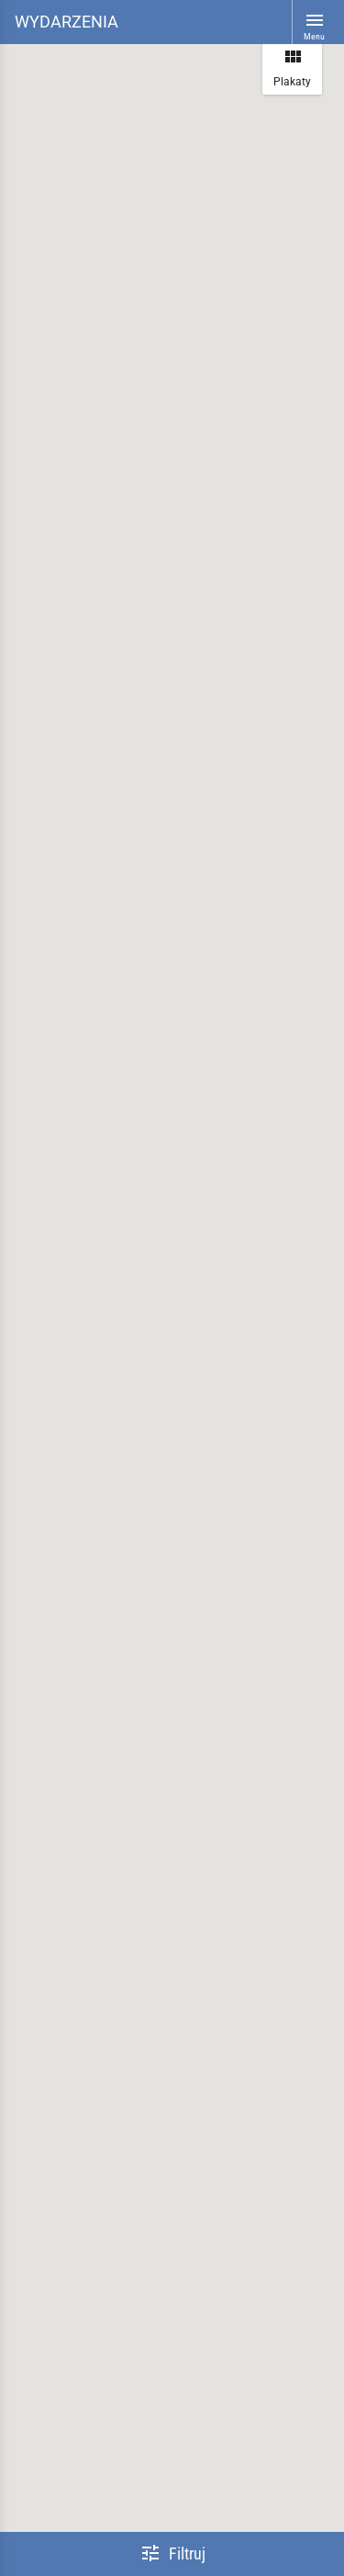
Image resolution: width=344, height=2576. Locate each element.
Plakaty (292, 67)
